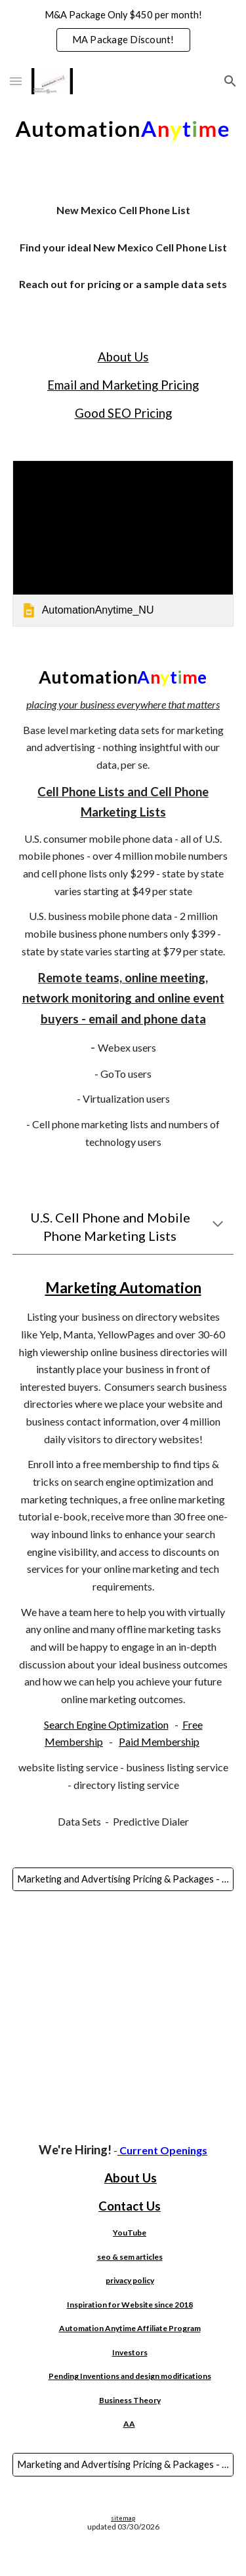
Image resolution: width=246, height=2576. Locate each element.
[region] (123, 31)
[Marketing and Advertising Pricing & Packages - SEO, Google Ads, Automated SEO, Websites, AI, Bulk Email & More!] (123, 1879)
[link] (123, 543)
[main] (123, 253)
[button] (15, 81)
